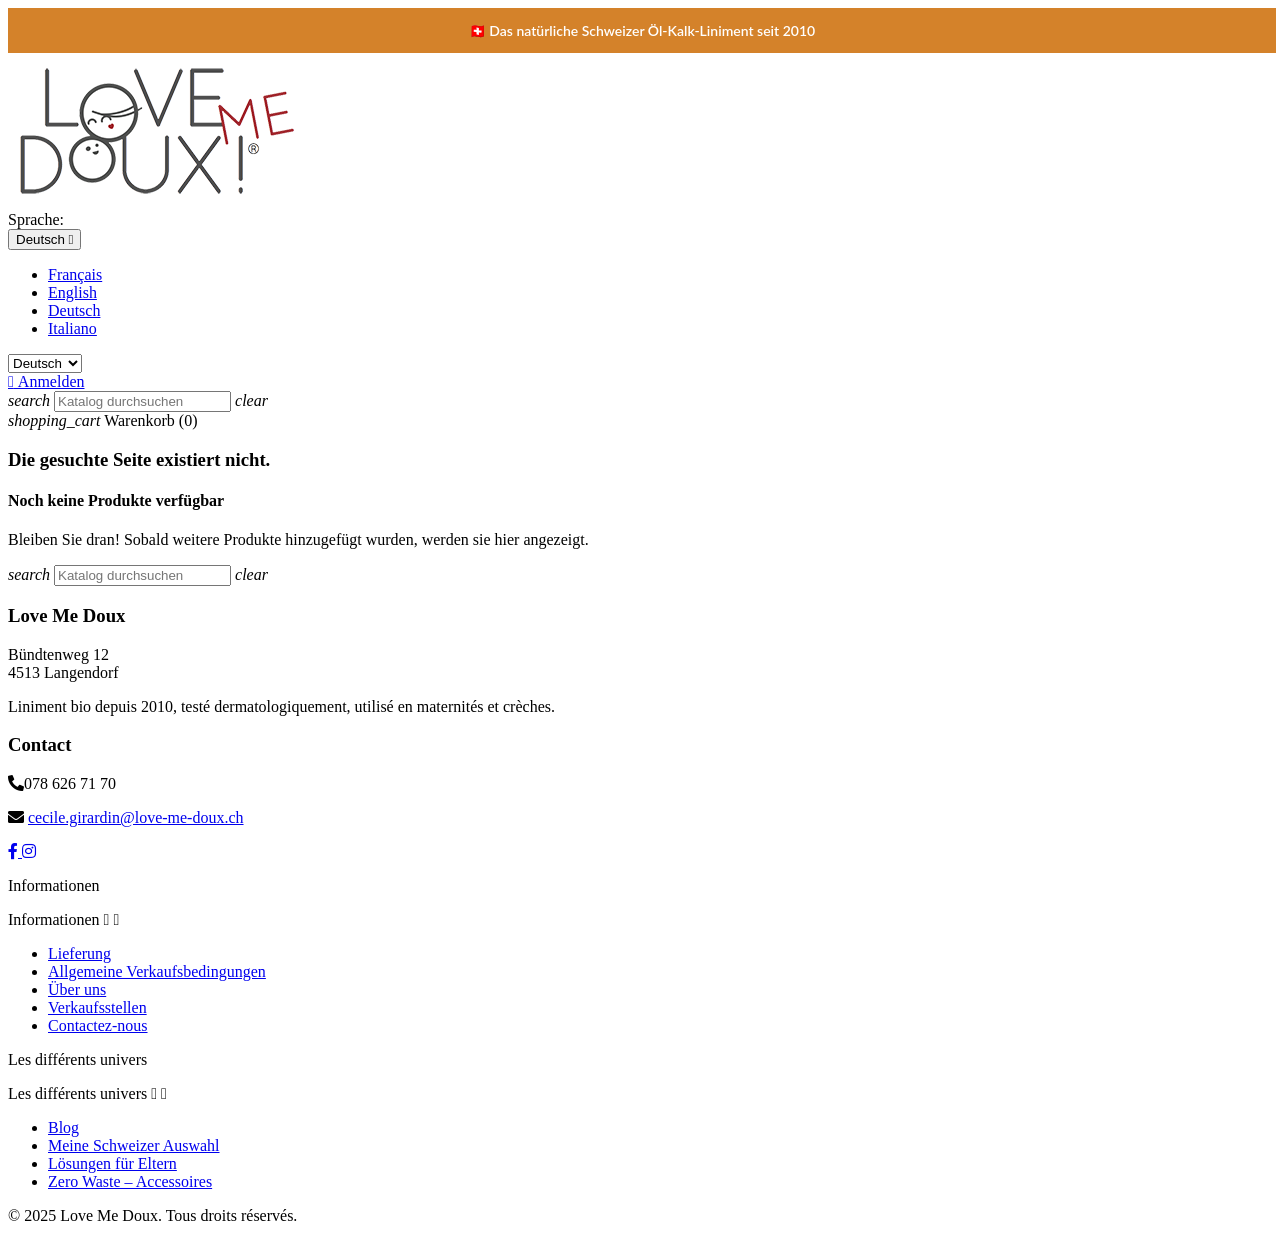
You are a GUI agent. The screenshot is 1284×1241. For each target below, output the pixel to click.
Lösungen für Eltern (112, 1163)
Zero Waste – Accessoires (130, 1181)
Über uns (77, 989)
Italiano (72, 328)
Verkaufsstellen (97, 1007)
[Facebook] (15, 851)
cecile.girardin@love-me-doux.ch (136, 817)
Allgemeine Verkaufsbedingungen (157, 971)
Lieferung (79, 953)
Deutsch (74, 310)
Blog (63, 1127)
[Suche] (142, 401)
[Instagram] (29, 851)
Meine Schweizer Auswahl (134, 1145)
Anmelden (46, 381)
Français (75, 274)
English (72, 292)
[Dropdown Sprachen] (44, 239)
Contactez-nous (98, 1025)
